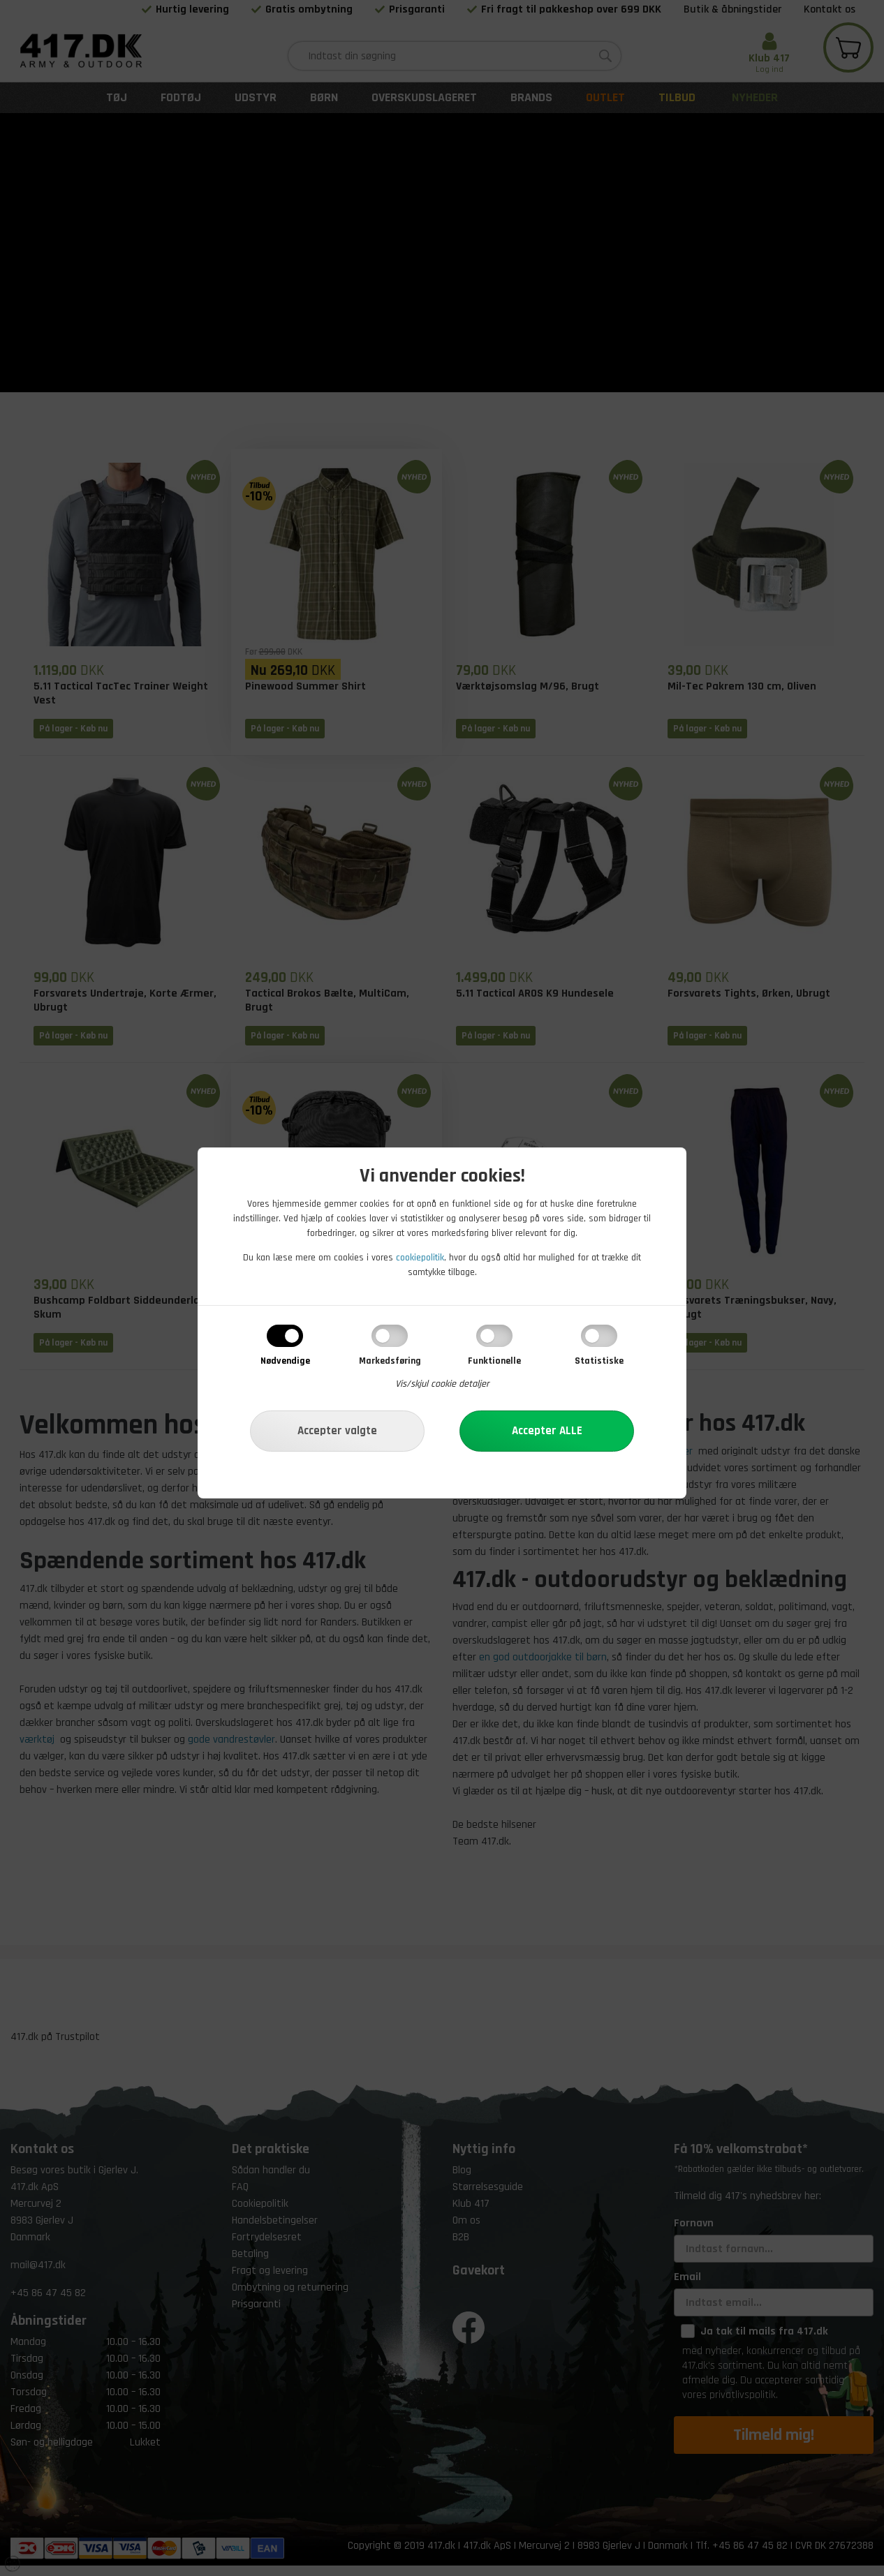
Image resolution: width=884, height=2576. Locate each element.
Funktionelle (494, 1361)
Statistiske (599, 1361)
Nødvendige (285, 1361)
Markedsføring (390, 1361)
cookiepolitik (420, 1257)
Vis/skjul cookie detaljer (442, 1384)
